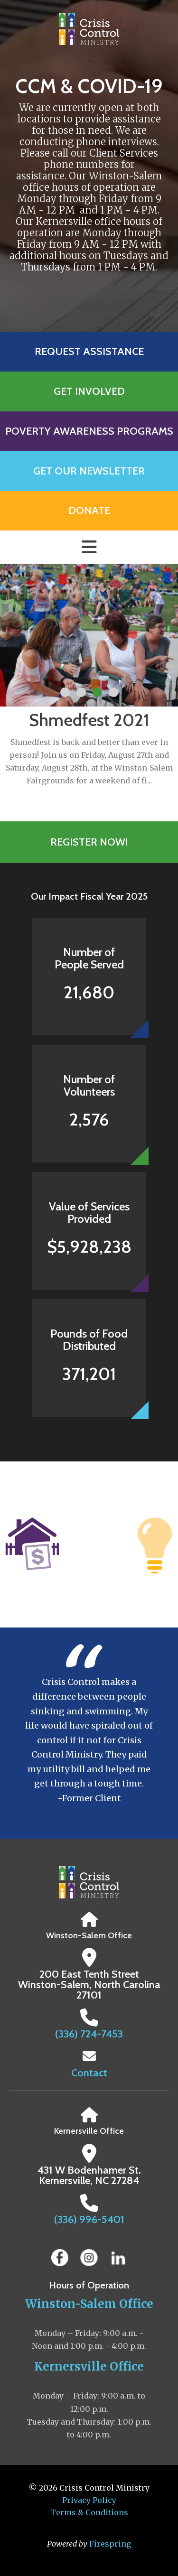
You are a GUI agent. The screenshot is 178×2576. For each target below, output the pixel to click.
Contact (89, 2072)
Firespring (110, 2543)
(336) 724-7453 (89, 2033)
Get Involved (89, 391)
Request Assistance (89, 351)
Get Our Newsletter (89, 471)
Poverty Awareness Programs (89, 431)
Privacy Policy (89, 2500)
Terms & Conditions (89, 2512)
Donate (89, 510)
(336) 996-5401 (89, 2219)
